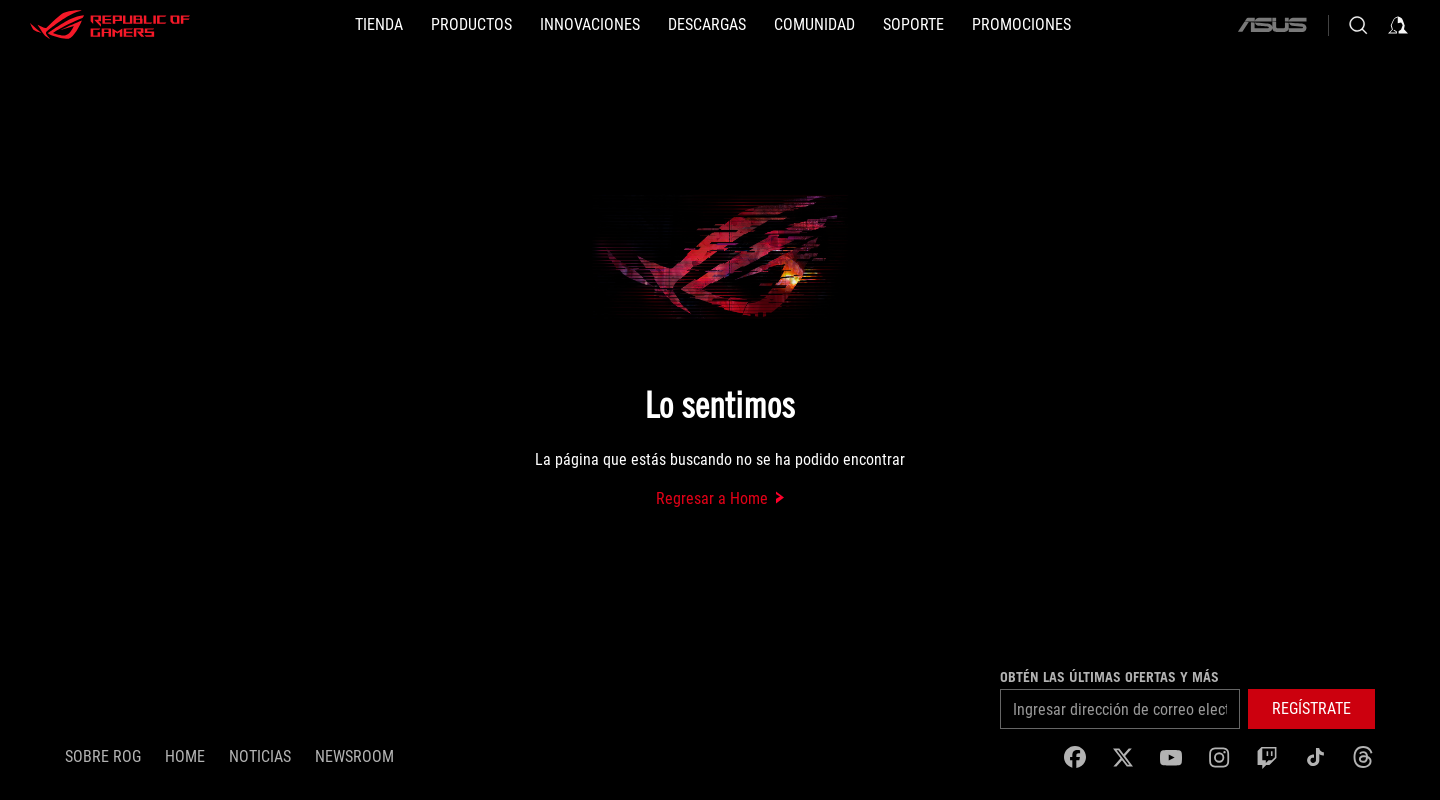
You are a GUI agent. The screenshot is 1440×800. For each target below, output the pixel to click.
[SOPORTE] (913, 25)
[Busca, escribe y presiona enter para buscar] (1358, 25)
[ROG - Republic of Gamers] (110, 25)
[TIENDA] (379, 25)
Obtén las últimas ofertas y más (1109, 677)
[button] (471, 25)
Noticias (260, 756)
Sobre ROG (103, 756)
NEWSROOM (354, 756)
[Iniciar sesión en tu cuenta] (1398, 25)
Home (185, 756)
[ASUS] (1272, 25)
